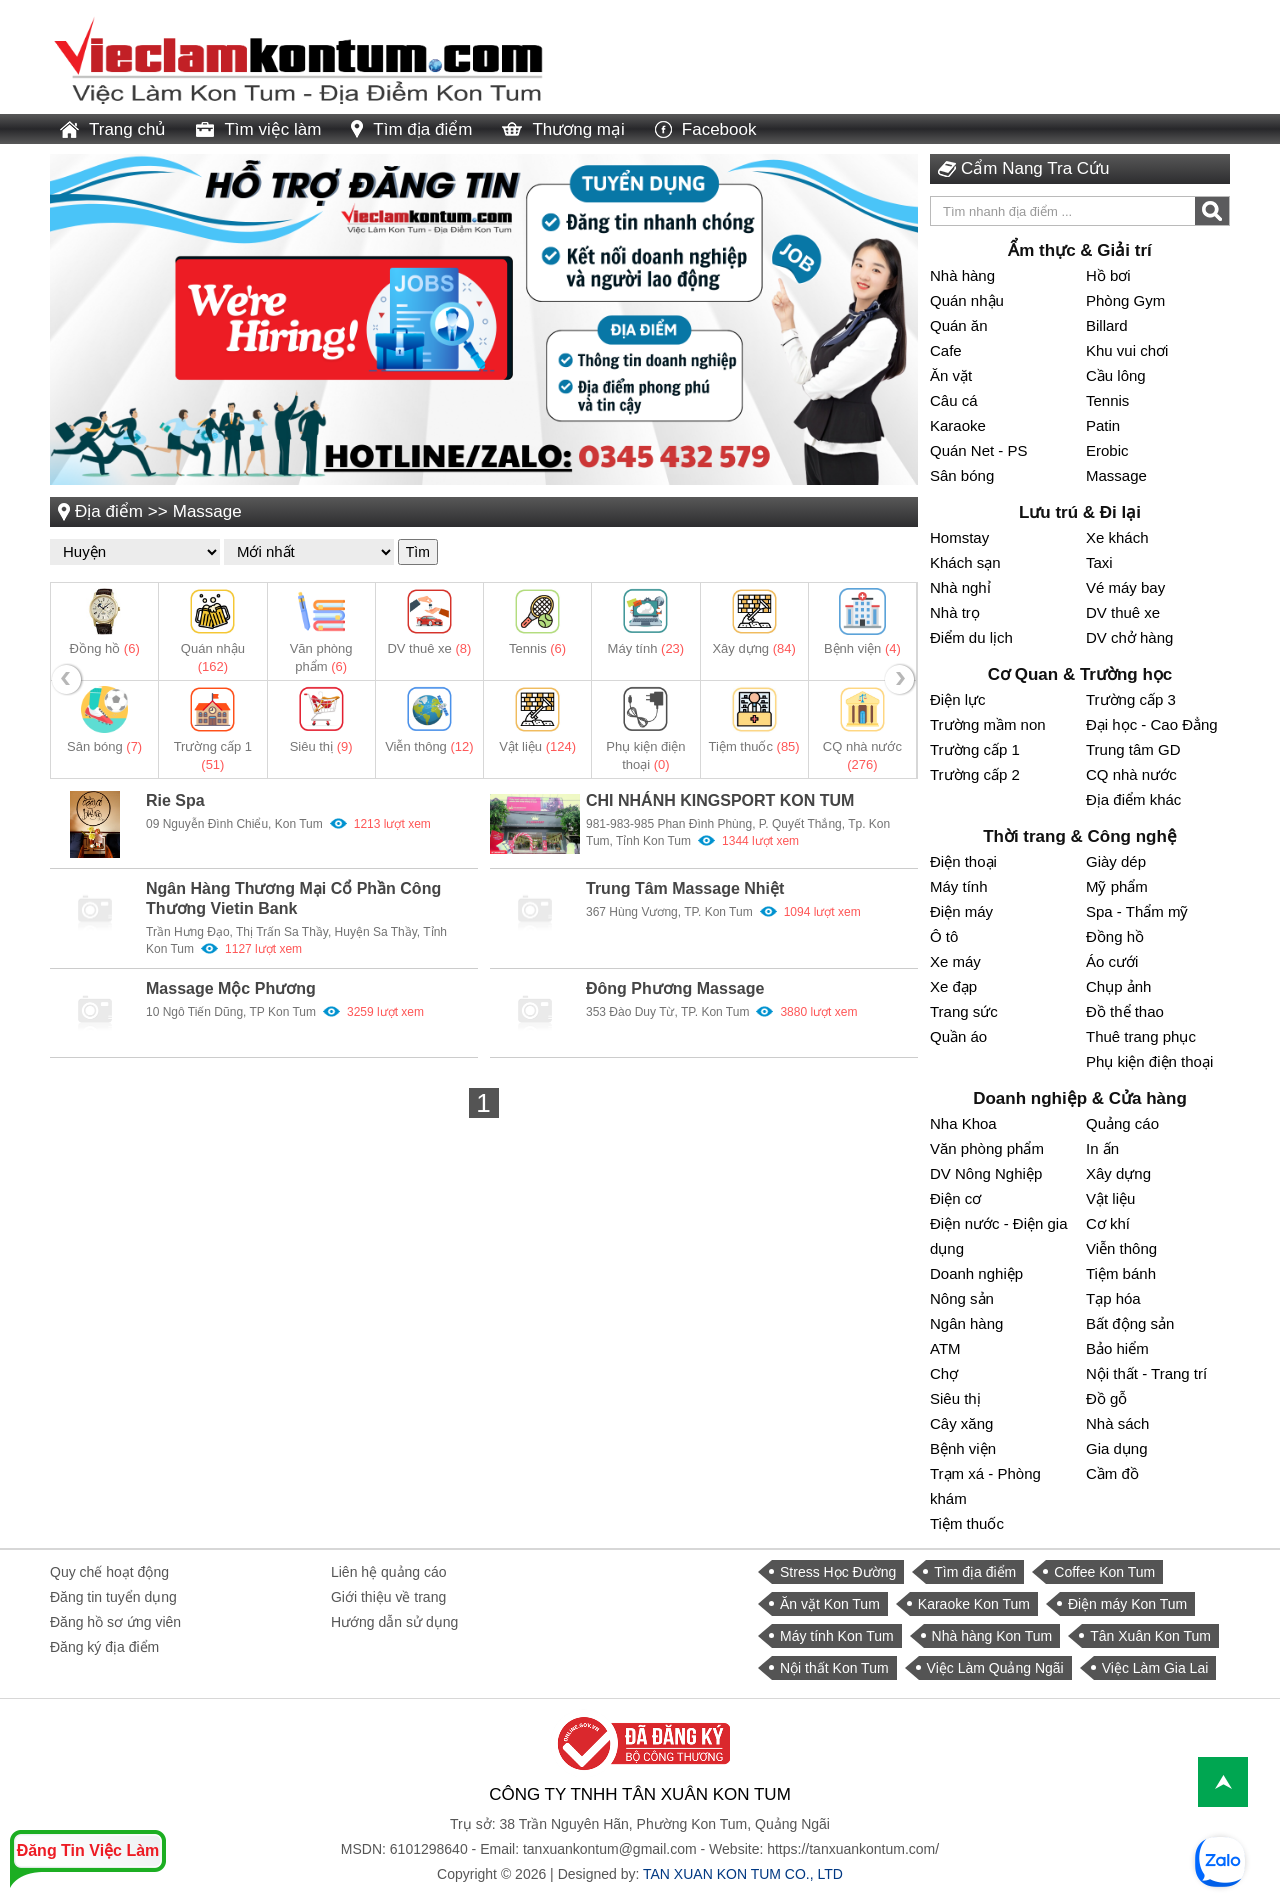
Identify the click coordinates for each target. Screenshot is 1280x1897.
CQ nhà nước (1131, 774)
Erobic (1107, 450)
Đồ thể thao (1125, 1011)
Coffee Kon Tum (1104, 1572)
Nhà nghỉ (960, 587)
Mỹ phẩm (1117, 886)
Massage (207, 511)
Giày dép (1116, 861)
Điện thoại (963, 861)
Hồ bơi (1108, 275)
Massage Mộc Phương (231, 988)
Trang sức (964, 1011)
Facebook (706, 129)
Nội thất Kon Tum (834, 1668)
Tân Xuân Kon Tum (1150, 1636)
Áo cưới (1112, 961)
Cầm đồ (1112, 1473)
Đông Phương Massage (675, 988)
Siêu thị (321, 746)
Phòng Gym (1125, 300)
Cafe (946, 350)
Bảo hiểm (1117, 1348)
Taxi (1099, 562)
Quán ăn (959, 325)
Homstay (959, 537)
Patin (1103, 425)
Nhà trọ (955, 612)
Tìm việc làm (258, 129)
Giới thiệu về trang (388, 1597)
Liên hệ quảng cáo (389, 1572)
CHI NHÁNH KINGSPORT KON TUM (720, 800)
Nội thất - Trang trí (1146, 1373)
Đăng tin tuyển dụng (113, 1597)
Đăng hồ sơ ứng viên (115, 1622)
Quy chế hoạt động (109, 1572)
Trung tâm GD (1133, 749)
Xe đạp (953, 986)
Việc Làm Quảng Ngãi (995, 1668)
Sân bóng (104, 746)
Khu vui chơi (1127, 350)
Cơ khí (1108, 1223)
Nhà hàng (962, 275)
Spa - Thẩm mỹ (1137, 911)
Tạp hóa (1113, 1298)
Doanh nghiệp (976, 1273)
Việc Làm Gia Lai (1155, 1668)
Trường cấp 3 (1131, 699)
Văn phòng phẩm (987, 1148)
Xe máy (955, 961)
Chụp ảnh (1118, 986)
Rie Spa (175, 800)
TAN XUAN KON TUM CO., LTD (743, 1874)
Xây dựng (753, 648)
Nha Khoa (963, 1123)
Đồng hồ (105, 648)
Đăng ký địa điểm (104, 1647)
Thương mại (563, 129)
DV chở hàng (1129, 637)
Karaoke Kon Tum (974, 1604)
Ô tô (944, 936)
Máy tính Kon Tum (837, 1636)
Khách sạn (965, 562)
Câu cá (954, 400)
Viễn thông (429, 746)
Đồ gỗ (1106, 1398)
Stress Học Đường (838, 1572)
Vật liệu (537, 746)
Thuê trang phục (1141, 1036)
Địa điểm (109, 511)
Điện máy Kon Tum (1127, 1604)
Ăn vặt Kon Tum (830, 1604)
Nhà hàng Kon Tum (992, 1636)
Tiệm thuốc (754, 746)
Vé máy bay (1125, 587)
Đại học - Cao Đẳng (1152, 724)
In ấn (1102, 1148)
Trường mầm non (988, 724)
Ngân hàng (966, 1323)
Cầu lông (1116, 375)
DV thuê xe (429, 648)
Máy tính (646, 648)
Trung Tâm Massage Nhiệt (685, 888)
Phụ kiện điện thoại (1149, 1061)
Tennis (537, 648)
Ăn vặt (951, 375)
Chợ (944, 1373)
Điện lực (958, 699)
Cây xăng (961, 1423)
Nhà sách (1117, 1423)
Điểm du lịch (971, 637)
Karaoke (958, 425)
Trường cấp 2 (975, 774)
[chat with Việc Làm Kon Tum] (1220, 1862)
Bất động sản (1130, 1323)
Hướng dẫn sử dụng (394, 1622)
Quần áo (958, 1036)
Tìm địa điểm (411, 129)
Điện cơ (955, 1198)
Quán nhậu (967, 300)
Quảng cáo (1122, 1123)
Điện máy (961, 911)
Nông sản (962, 1298)
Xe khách (1117, 537)
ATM (945, 1348)
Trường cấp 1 (975, 749)
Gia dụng (1117, 1448)
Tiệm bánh (1121, 1273)
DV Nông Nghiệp (986, 1173)
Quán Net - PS (979, 450)
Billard (1107, 325)
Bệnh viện (862, 648)
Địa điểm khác (1133, 799)
